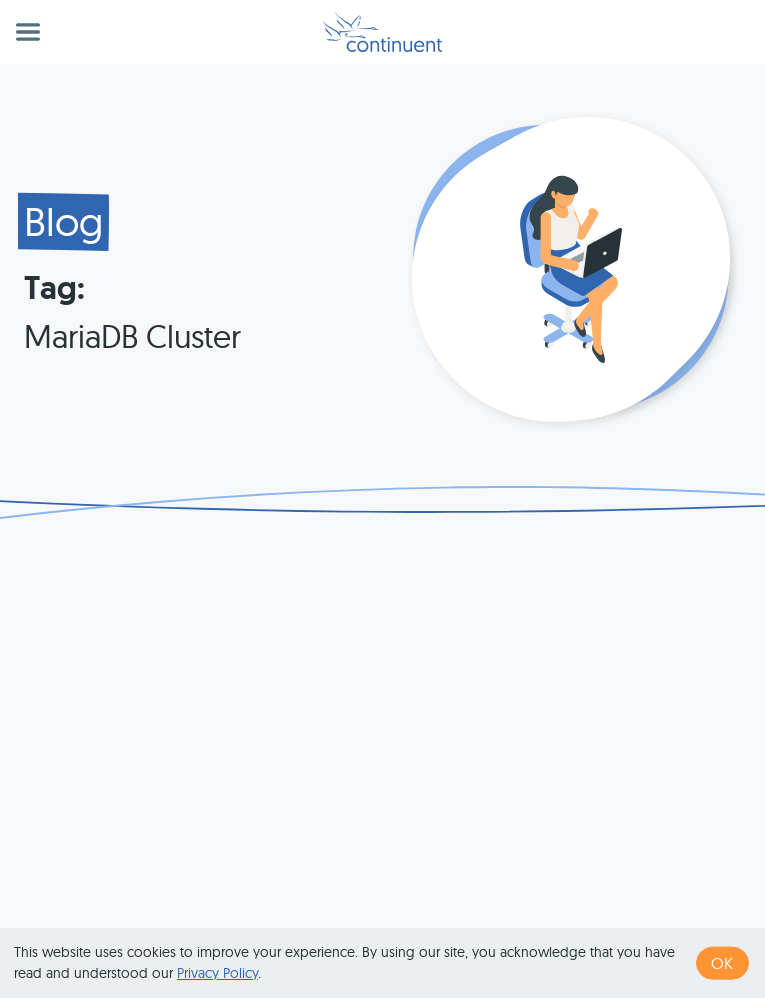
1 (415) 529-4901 (357, 914)
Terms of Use (476, 914)
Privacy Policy (217, 973)
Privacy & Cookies (603, 914)
